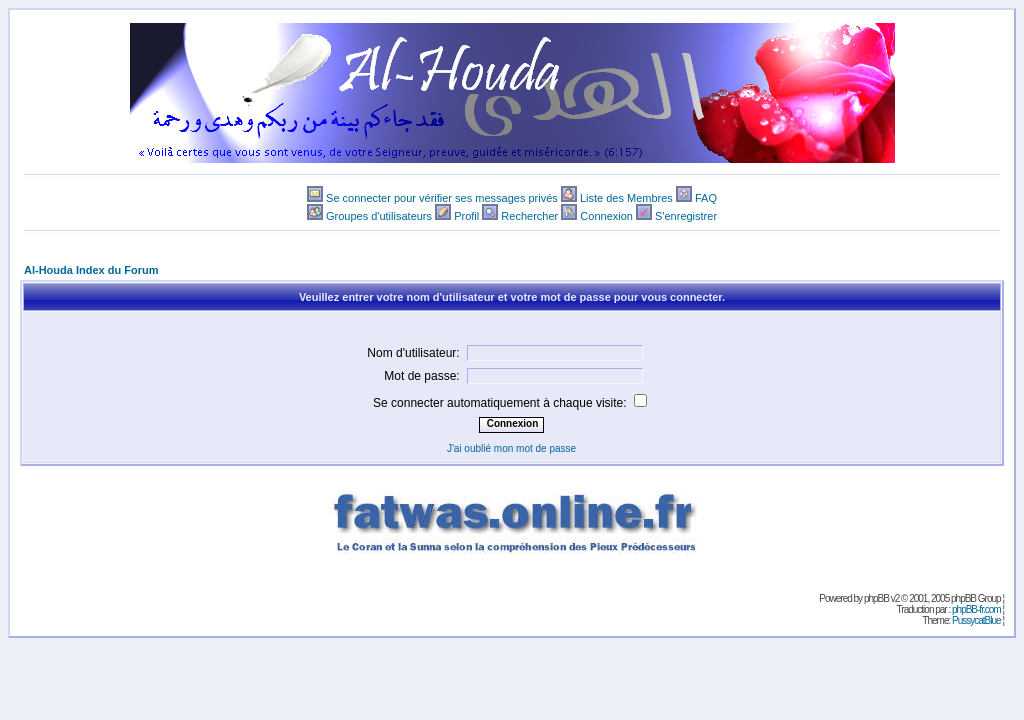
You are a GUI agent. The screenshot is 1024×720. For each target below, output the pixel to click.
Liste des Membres (626, 198)
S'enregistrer (686, 216)
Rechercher (529, 216)
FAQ (706, 198)
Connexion (606, 216)
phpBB (876, 598)
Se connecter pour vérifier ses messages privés (442, 198)
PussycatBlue (976, 620)
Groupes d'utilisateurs (379, 216)
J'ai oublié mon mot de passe (511, 448)
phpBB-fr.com (976, 609)
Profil (466, 216)
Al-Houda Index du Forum (91, 270)
